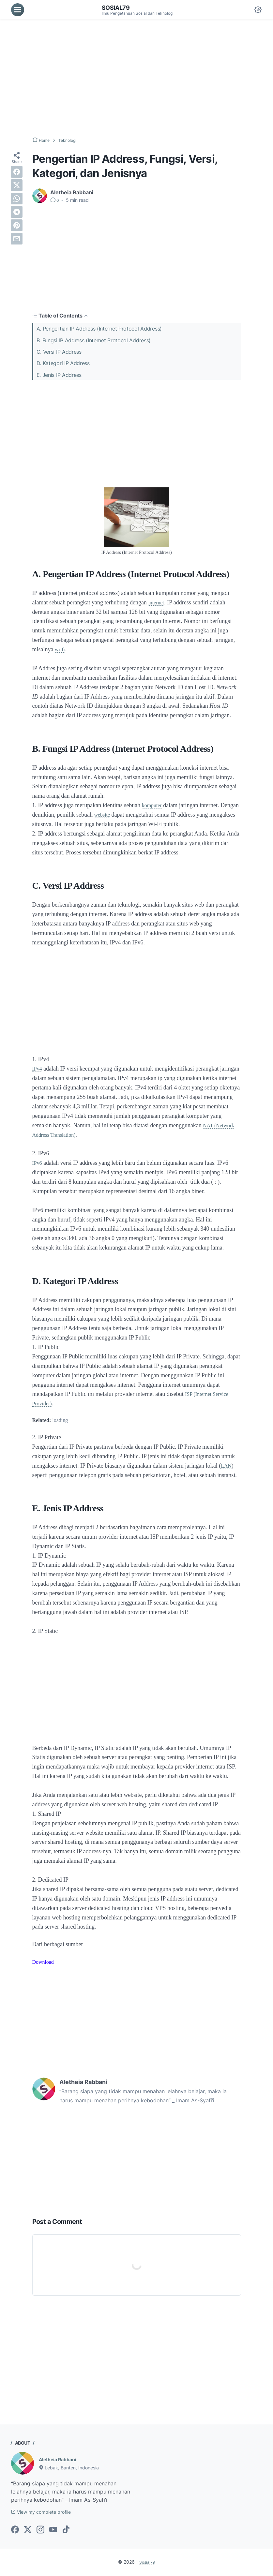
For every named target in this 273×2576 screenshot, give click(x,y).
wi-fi (60, 649)
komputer (153, 805)
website (123, 814)
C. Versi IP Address (59, 351)
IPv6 (37, 1163)
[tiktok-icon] (66, 2531)
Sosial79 (117, 7)
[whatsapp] (17, 198)
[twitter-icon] (28, 2531)
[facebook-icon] (15, 2531)
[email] (17, 238)
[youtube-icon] (53, 2531)
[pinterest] (17, 225)
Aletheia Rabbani (60, 2459)
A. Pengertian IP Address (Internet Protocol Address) (99, 328)
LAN (227, 1465)
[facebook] (17, 172)
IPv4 (37, 1068)
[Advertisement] (136, 78)
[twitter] (17, 185)
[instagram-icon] (40, 2531)
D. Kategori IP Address (63, 363)
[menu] (17, 9)
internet (157, 602)
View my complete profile (46, 2512)
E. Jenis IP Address (59, 374)
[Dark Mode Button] (258, 10)
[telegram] (17, 212)
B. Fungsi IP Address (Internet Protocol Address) (94, 340)
